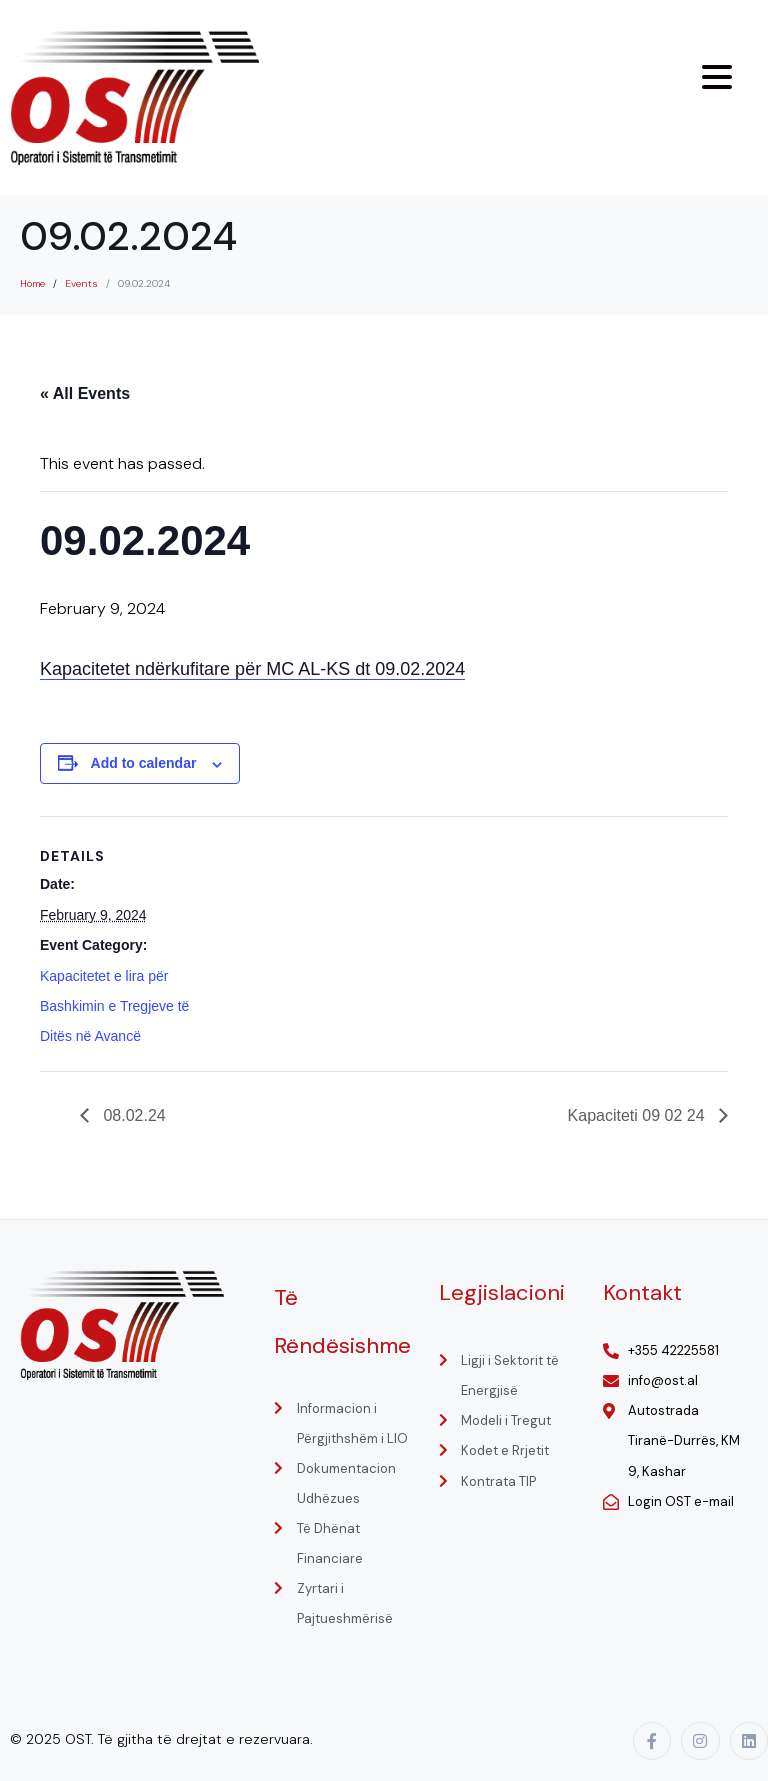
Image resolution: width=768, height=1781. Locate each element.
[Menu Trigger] (717, 77)
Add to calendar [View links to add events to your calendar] (144, 763)
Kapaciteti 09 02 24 (638, 1115)
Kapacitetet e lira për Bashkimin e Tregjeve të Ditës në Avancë (114, 1006)
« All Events (85, 393)
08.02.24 (132, 1115)
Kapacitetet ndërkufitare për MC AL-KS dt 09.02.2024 (252, 669)
